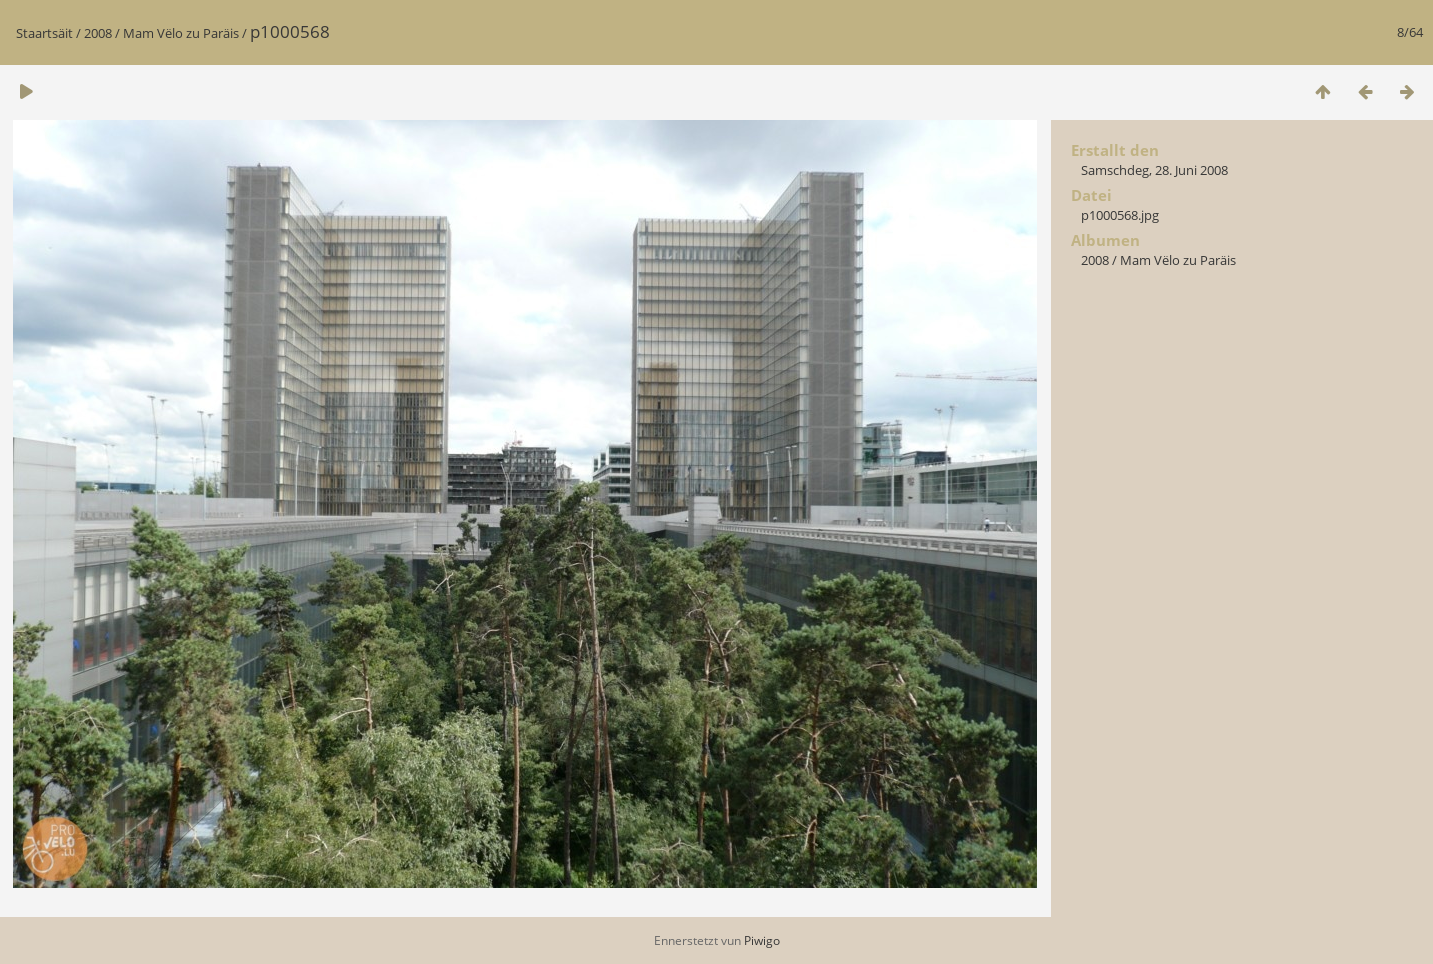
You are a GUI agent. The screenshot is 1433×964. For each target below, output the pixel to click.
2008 (98, 33)
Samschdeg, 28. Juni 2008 (1154, 170)
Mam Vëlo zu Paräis (181, 33)
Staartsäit (44, 33)
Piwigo (762, 940)
